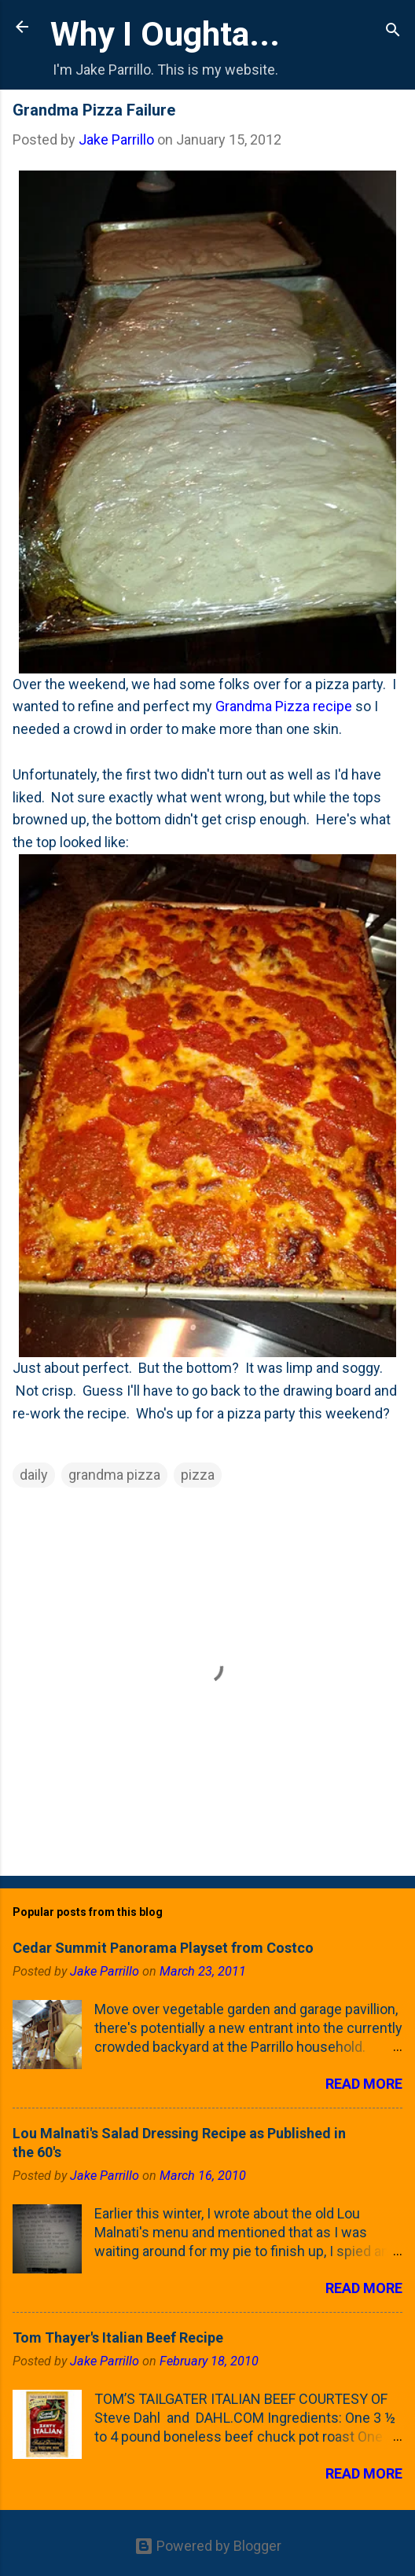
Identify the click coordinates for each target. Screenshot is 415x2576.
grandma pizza (114, 1474)
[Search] (393, 32)
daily (34, 1474)
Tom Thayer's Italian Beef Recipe (118, 2337)
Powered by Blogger (207, 2545)
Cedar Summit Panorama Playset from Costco (163, 1947)
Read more (363, 2083)
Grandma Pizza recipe (283, 706)
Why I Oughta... (165, 33)
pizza (198, 1474)
